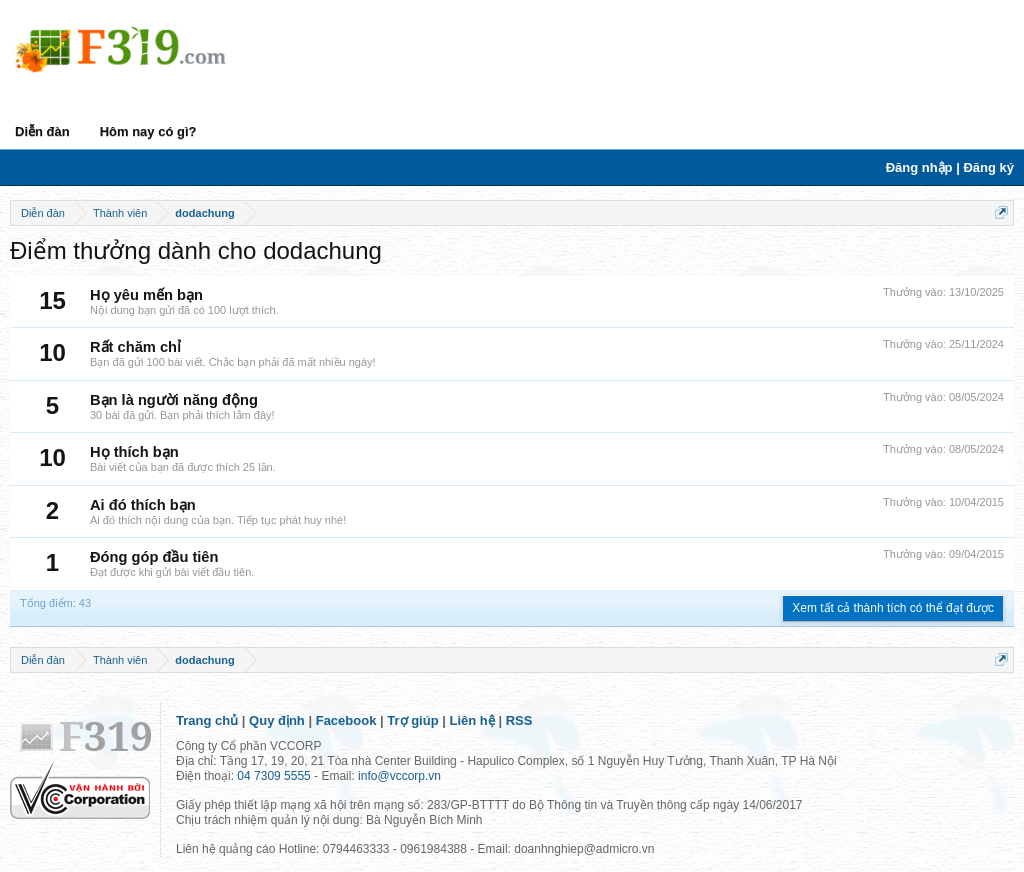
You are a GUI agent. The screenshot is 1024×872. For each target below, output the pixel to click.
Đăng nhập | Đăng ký (950, 167)
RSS (519, 720)
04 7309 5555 (273, 776)
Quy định (277, 720)
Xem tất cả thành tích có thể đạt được (893, 608)
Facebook (346, 720)
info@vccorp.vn (399, 776)
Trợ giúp (412, 720)
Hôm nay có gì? (148, 131)
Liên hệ (472, 720)
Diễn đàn (42, 131)
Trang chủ (207, 720)
